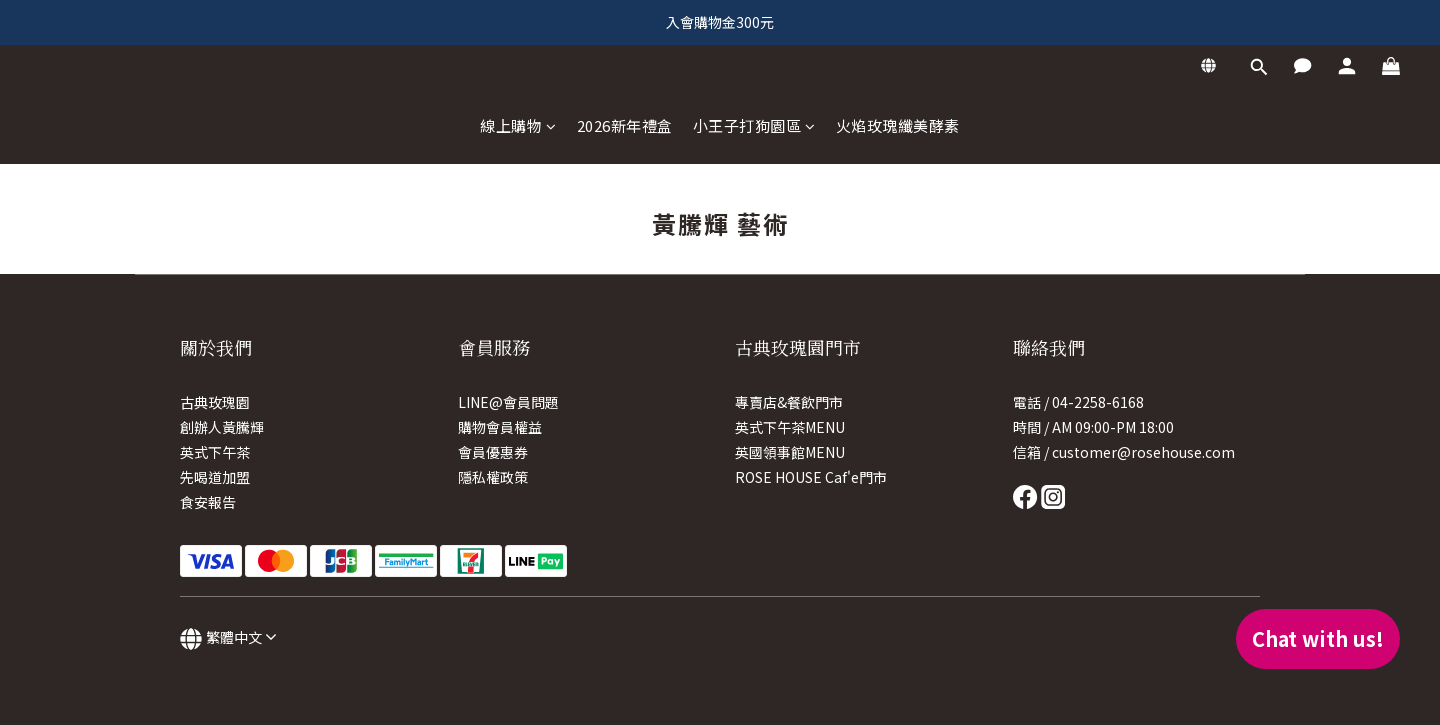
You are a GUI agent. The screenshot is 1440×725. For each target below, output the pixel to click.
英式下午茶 (215, 452)
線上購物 (518, 125)
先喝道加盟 (215, 477)
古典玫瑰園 (215, 402)
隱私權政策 (493, 477)
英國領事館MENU (790, 452)
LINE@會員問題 (508, 402)
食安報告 (208, 502)
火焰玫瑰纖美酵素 (898, 125)
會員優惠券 (493, 452)
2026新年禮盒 (625, 125)
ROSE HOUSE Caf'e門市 (811, 477)
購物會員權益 (500, 427)
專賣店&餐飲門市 (789, 402)
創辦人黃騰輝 (222, 427)
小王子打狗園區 (754, 125)
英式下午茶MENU (790, 427)
